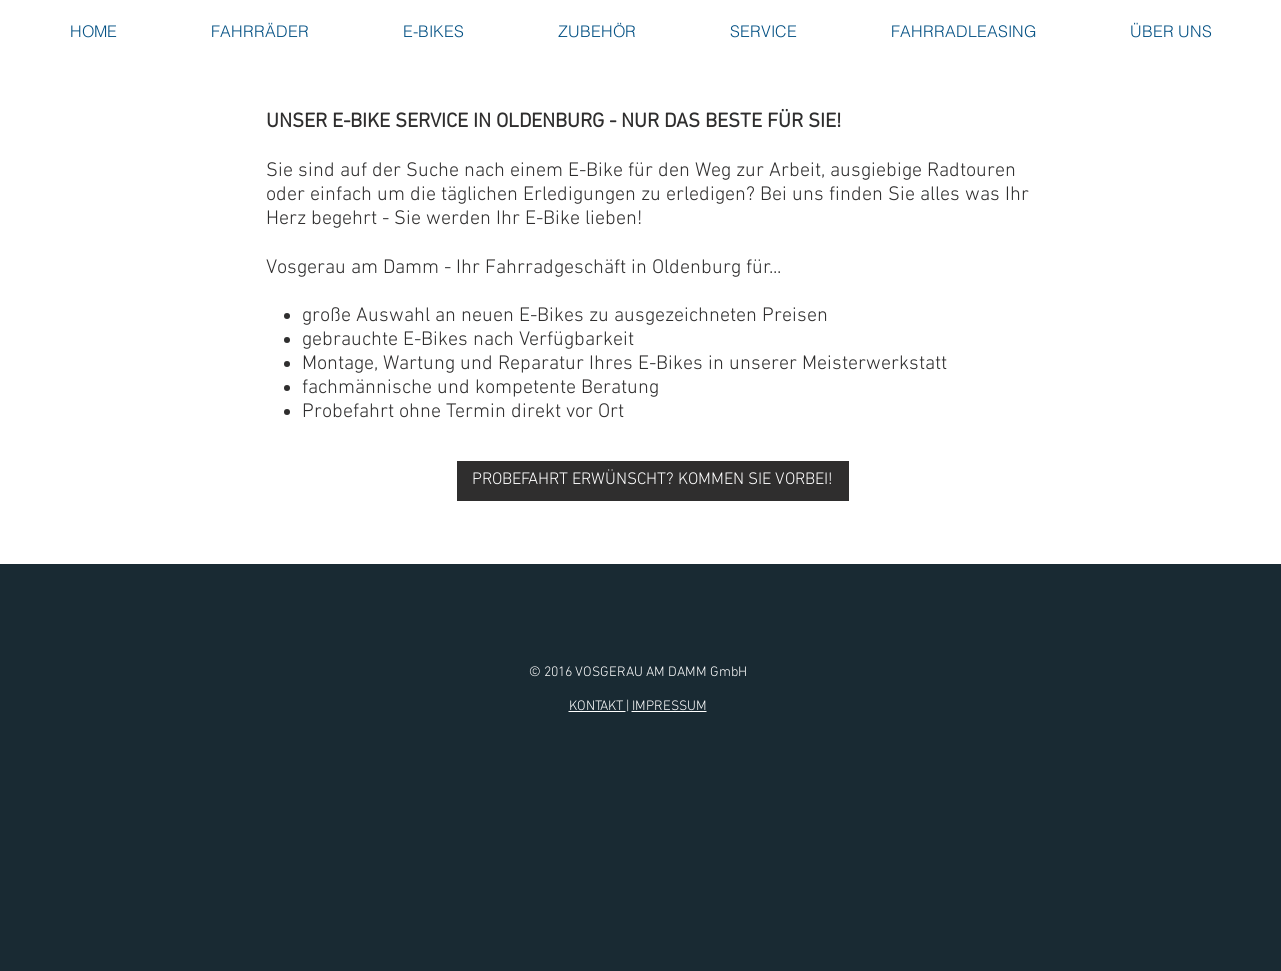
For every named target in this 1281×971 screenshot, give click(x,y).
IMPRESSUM (669, 706)
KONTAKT (597, 706)
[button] (260, 31)
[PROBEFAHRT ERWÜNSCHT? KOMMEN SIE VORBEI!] (653, 481)
